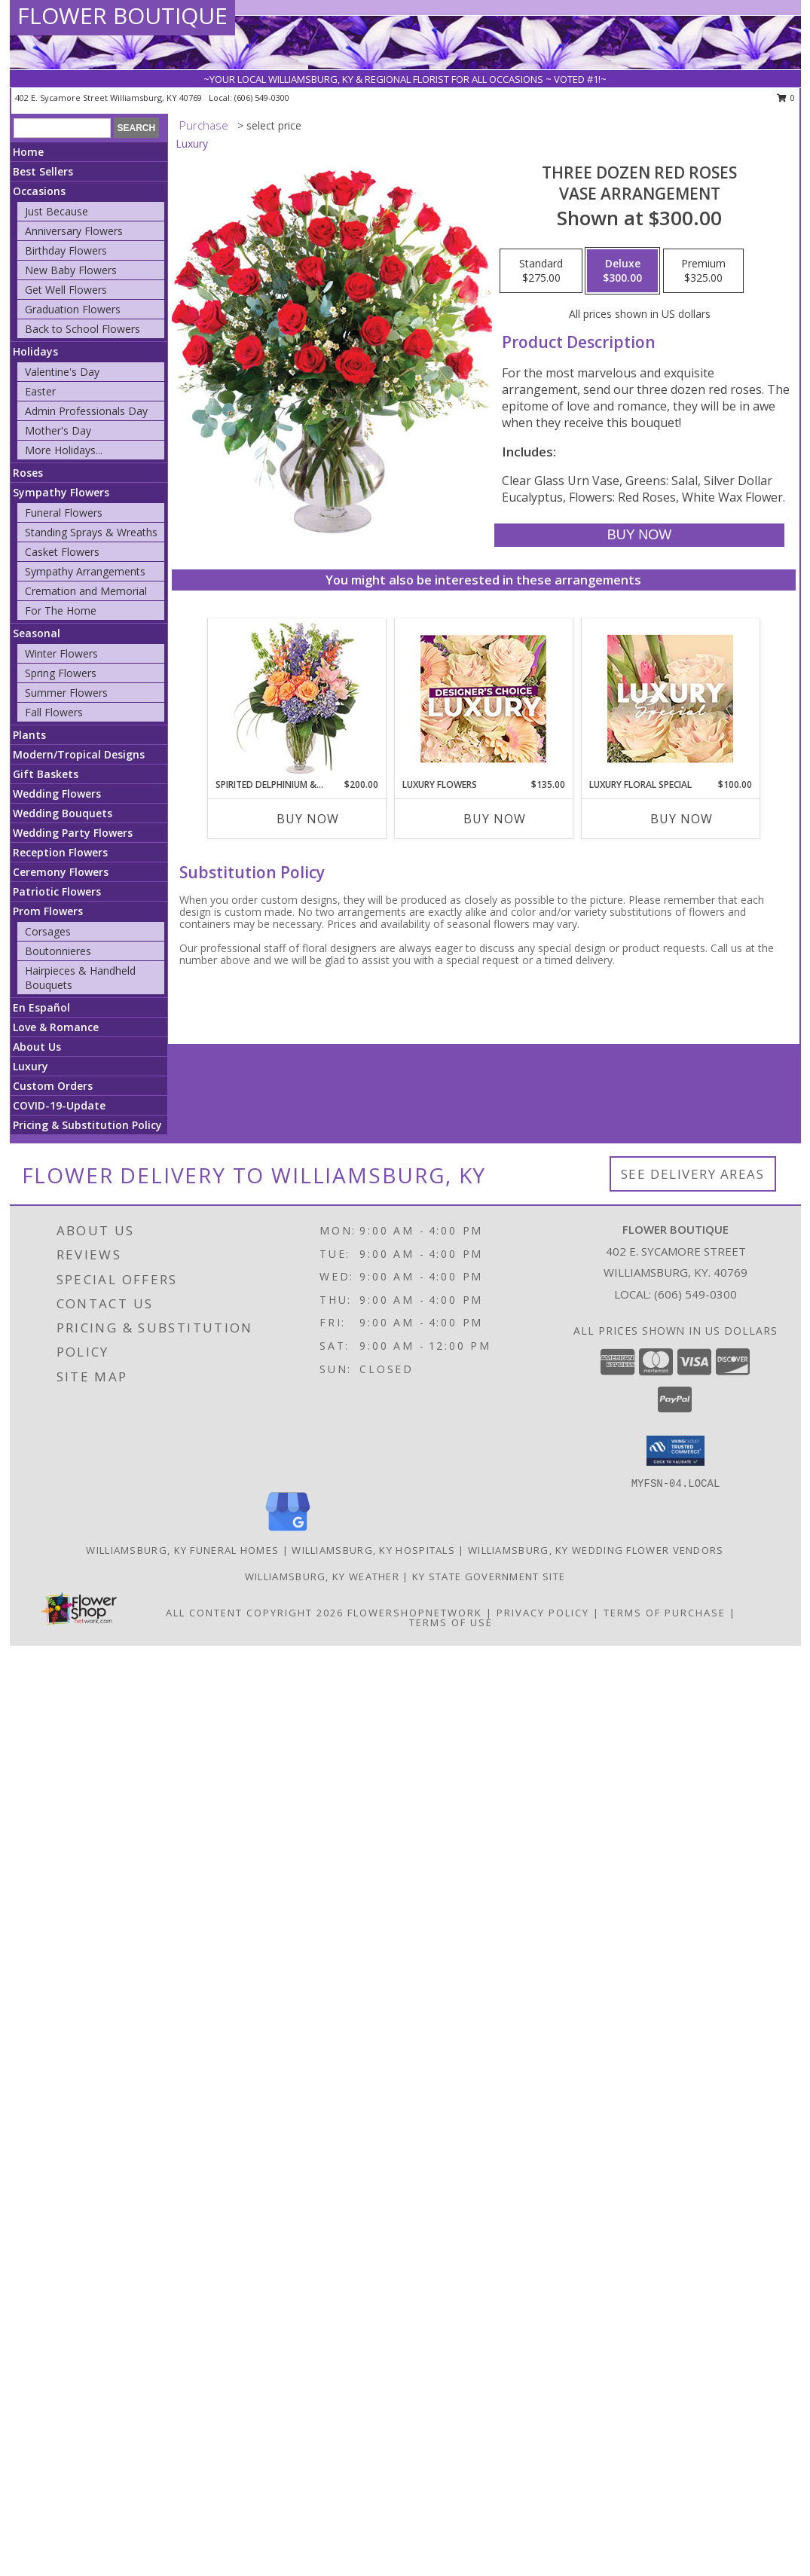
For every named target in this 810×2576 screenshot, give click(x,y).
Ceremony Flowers (61, 872)
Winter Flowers (61, 653)
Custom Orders (53, 1086)
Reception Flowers (60, 852)
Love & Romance (56, 1027)
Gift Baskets (45, 774)
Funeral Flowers (63, 512)
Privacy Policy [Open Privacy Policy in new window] (543, 1612)
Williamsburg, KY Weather (322, 1576)
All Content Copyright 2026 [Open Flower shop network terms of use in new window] (255, 1612)
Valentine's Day (62, 372)
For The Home (60, 610)
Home (28, 152)
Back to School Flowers (82, 329)
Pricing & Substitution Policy (87, 1125)
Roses (28, 472)
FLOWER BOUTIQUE (122, 15)
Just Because (56, 211)
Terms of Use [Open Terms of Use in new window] (451, 1622)
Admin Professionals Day (86, 411)
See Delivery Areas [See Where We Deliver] (693, 1174)
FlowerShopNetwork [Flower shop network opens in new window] (414, 1612)
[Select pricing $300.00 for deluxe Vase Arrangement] (622, 271)
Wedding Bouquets (62, 813)
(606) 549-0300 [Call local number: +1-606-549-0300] (261, 97)
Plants (29, 735)
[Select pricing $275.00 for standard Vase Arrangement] (541, 271)
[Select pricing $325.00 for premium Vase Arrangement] (703, 271)
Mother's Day (58, 430)
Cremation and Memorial (86, 591)
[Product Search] (62, 128)
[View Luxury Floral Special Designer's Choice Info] (670, 698)
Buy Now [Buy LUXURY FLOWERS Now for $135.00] (494, 818)
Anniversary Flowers (74, 231)
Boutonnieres (58, 951)
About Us (37, 1046)
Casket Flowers (62, 552)
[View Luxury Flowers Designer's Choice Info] (483, 698)
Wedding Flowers (57, 793)
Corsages (48, 931)
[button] (675, 1451)
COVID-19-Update (59, 1105)
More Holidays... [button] (63, 450)
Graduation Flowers (73, 309)
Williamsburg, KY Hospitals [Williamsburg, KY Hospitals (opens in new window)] (373, 1550)
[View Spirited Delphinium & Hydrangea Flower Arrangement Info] (296, 698)
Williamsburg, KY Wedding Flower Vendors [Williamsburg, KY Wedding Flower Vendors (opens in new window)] (596, 1550)
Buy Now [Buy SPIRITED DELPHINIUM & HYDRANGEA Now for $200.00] (308, 818)
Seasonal (36, 633)
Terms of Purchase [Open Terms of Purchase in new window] (665, 1612)
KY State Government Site (488, 1576)
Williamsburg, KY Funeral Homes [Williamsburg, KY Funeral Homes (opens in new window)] (182, 1550)
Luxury (30, 1066)
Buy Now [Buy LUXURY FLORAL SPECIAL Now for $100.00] (681, 818)
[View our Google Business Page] (288, 1532)
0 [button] (786, 97)
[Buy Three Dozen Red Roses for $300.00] (639, 535)
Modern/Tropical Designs (79, 754)
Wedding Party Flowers (73, 833)
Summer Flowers (66, 692)
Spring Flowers (60, 673)
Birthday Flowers (66, 250)
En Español (41, 1007)
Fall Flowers (54, 712)
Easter (40, 391)
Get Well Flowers (66, 289)
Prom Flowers (48, 911)
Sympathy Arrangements (85, 571)
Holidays (35, 351)
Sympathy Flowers (61, 492)
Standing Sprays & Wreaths (91, 532)
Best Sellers (43, 171)
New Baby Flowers (71, 270)
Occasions (39, 191)
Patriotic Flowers (57, 891)
